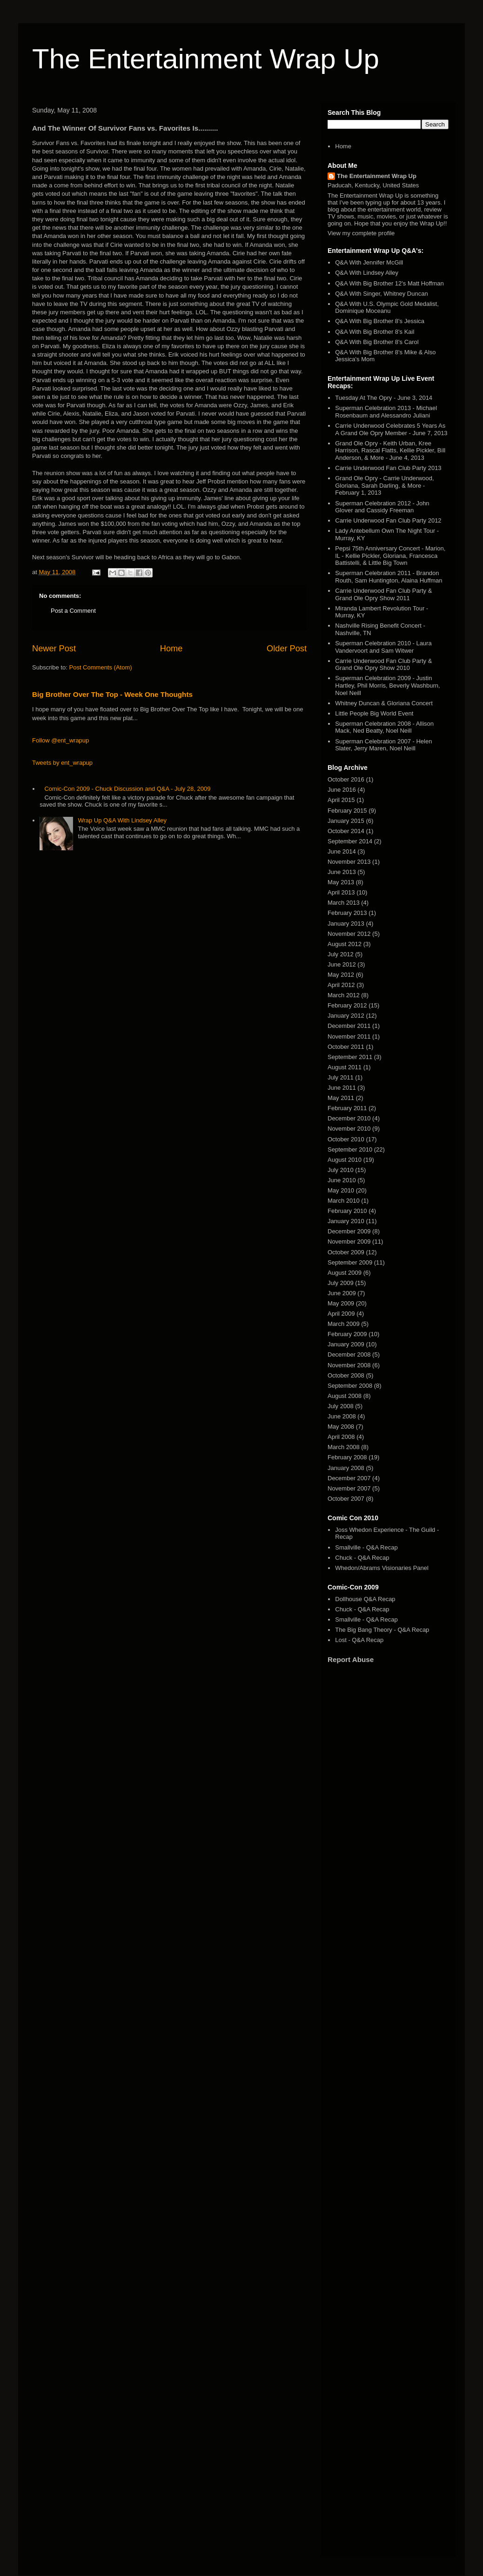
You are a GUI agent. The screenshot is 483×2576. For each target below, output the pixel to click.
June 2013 (342, 871)
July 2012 (341, 954)
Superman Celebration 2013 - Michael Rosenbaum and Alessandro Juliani (386, 411)
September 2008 (350, 1385)
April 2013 (341, 892)
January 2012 (346, 1015)
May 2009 (341, 1303)
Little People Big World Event (374, 713)
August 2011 (345, 1067)
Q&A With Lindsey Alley (366, 272)
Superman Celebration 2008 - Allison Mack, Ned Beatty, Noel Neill (384, 727)
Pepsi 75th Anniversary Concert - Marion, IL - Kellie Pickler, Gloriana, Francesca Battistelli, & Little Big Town (390, 555)
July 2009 (341, 1282)
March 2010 (344, 1200)
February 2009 (347, 1334)
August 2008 (345, 1395)
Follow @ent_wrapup (60, 740)
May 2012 (341, 974)
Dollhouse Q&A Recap (365, 1599)
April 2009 (341, 1313)
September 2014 (350, 841)
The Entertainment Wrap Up (205, 58)
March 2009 (344, 1323)
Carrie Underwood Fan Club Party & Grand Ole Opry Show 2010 (383, 664)
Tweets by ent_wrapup (62, 762)
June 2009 (342, 1293)
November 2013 (349, 861)
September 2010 (350, 1149)
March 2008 (344, 1447)
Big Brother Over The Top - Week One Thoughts (112, 694)
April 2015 (341, 799)
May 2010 (341, 1190)
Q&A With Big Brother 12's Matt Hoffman (389, 283)
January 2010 (346, 1221)
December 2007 (349, 1478)
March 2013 (344, 902)
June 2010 (342, 1180)
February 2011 (347, 1108)
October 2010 (346, 1139)
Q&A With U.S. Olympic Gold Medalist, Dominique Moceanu (387, 307)
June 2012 (342, 964)
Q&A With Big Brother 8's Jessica (379, 321)
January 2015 (346, 820)
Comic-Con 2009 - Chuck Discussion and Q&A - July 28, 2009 (127, 788)
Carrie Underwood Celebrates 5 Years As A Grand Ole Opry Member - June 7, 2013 (391, 429)
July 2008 (341, 1406)
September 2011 (350, 1056)
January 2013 (346, 923)
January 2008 (346, 1467)
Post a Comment (73, 610)
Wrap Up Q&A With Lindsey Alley (122, 820)
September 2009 (350, 1262)
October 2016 (346, 779)
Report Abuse (351, 1659)
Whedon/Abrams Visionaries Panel (382, 1567)
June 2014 (342, 851)
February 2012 (347, 1005)
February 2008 (347, 1457)
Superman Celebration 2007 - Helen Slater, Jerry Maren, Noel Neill (383, 745)
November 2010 (349, 1128)
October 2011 (346, 1046)
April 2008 (341, 1436)
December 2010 (349, 1118)
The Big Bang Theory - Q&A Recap (382, 1629)
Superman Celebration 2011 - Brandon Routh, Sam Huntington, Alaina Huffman (388, 577)
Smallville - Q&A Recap (366, 1547)
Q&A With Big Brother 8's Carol (377, 341)
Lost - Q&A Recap (359, 1639)
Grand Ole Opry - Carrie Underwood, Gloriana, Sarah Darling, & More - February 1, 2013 (384, 485)
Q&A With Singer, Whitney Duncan (381, 293)
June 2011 (342, 1087)
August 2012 (345, 943)
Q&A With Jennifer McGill (369, 262)
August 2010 (345, 1159)
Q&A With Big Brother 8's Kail (374, 331)
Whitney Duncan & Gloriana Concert (384, 703)
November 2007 (349, 1488)
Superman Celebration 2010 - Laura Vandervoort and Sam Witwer (383, 647)
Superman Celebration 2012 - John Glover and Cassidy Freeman (382, 507)
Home (171, 648)
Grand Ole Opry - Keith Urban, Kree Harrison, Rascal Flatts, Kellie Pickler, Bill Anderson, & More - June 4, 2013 (390, 450)
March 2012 (344, 995)
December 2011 (349, 1025)
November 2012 (349, 933)
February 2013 (347, 912)
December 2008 (349, 1354)
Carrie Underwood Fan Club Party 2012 (388, 520)
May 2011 (341, 1097)
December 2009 (349, 1231)
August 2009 (345, 1272)
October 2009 (346, 1252)
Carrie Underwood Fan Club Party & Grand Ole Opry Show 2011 (383, 594)
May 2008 (341, 1426)
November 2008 (349, 1365)
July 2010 (341, 1169)
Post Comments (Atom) (100, 667)
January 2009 (346, 1344)
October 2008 (346, 1375)
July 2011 (341, 1077)
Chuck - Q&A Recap (362, 1557)
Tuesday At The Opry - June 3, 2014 (383, 397)
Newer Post (54, 648)
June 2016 (342, 789)
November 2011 (349, 1036)
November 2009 (349, 1241)
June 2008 (342, 1416)
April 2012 (341, 984)
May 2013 (341, 882)
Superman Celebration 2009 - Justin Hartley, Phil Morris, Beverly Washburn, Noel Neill (387, 685)
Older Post (287, 648)
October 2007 (346, 1498)
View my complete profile (361, 233)
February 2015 (347, 810)
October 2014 (346, 831)
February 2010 (347, 1210)
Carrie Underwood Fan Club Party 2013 (388, 467)
